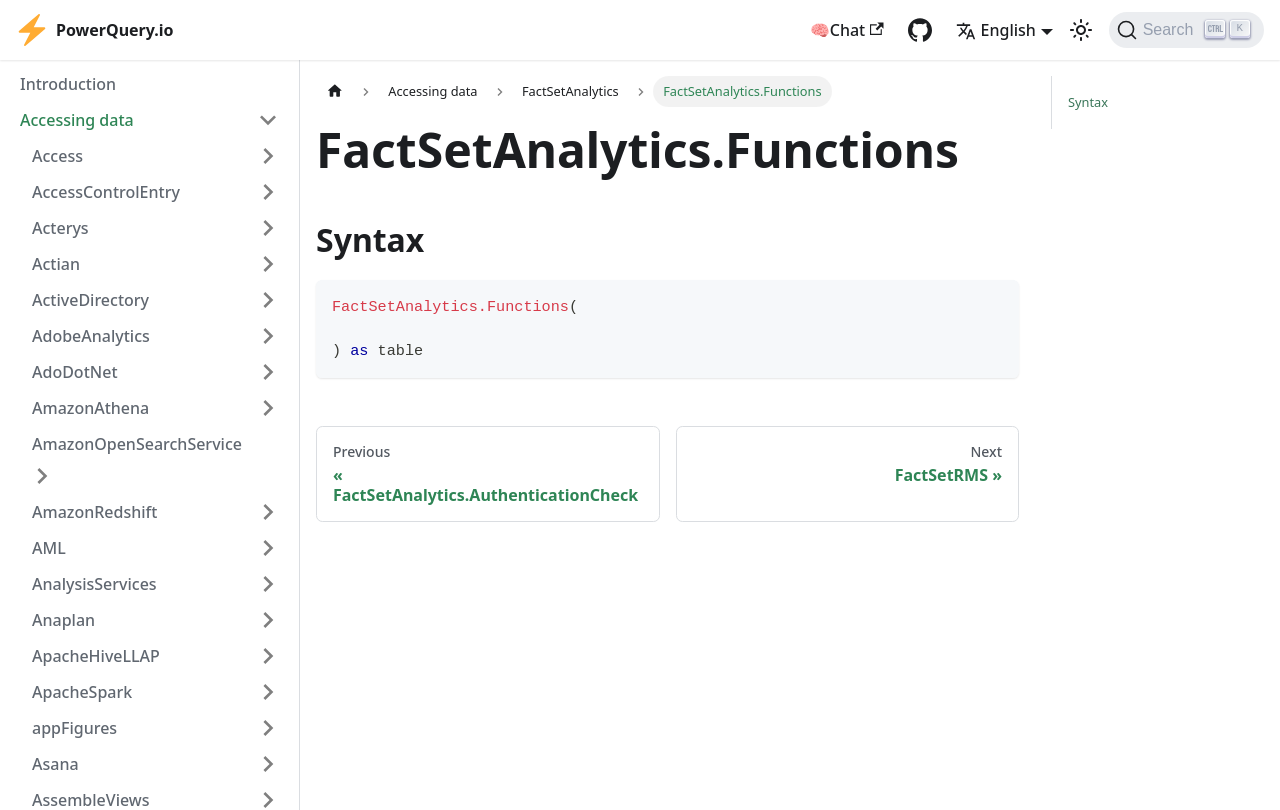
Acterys (60, 228)
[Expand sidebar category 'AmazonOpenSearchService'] (42, 476)
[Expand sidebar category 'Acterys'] (268, 228)
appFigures (74, 728)
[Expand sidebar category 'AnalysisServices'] (268, 584)
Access (57, 156)
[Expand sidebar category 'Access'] (268, 156)
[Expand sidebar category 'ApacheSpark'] (268, 692)
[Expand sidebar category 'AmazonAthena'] (268, 408)
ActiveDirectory (90, 300)
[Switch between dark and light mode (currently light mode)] (1081, 30)
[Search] (1186, 30)
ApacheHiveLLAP (96, 656)
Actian (56, 264)
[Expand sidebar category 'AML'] (268, 548)
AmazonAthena (90, 408)
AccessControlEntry (106, 192)
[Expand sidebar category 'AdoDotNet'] (268, 372)
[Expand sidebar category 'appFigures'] (268, 728)
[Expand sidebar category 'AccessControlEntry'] (268, 192)
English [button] (996, 30)
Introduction (68, 84)
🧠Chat (847, 30)
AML (49, 548)
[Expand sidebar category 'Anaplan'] (268, 620)
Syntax (1088, 102)
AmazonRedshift (94, 512)
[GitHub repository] (920, 30)
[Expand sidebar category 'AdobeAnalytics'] (268, 336)
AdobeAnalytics (91, 336)
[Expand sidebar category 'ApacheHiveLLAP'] (268, 656)
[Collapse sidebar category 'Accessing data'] (268, 120)
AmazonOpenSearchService (137, 444)
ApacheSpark (82, 692)
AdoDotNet (75, 372)
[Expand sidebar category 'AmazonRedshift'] (268, 512)
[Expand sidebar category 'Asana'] (268, 764)
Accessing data (77, 120)
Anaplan (63, 620)
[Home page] (335, 91)
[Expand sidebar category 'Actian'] (268, 264)
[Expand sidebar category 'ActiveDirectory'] (268, 300)
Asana (55, 764)
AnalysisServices (94, 584)
